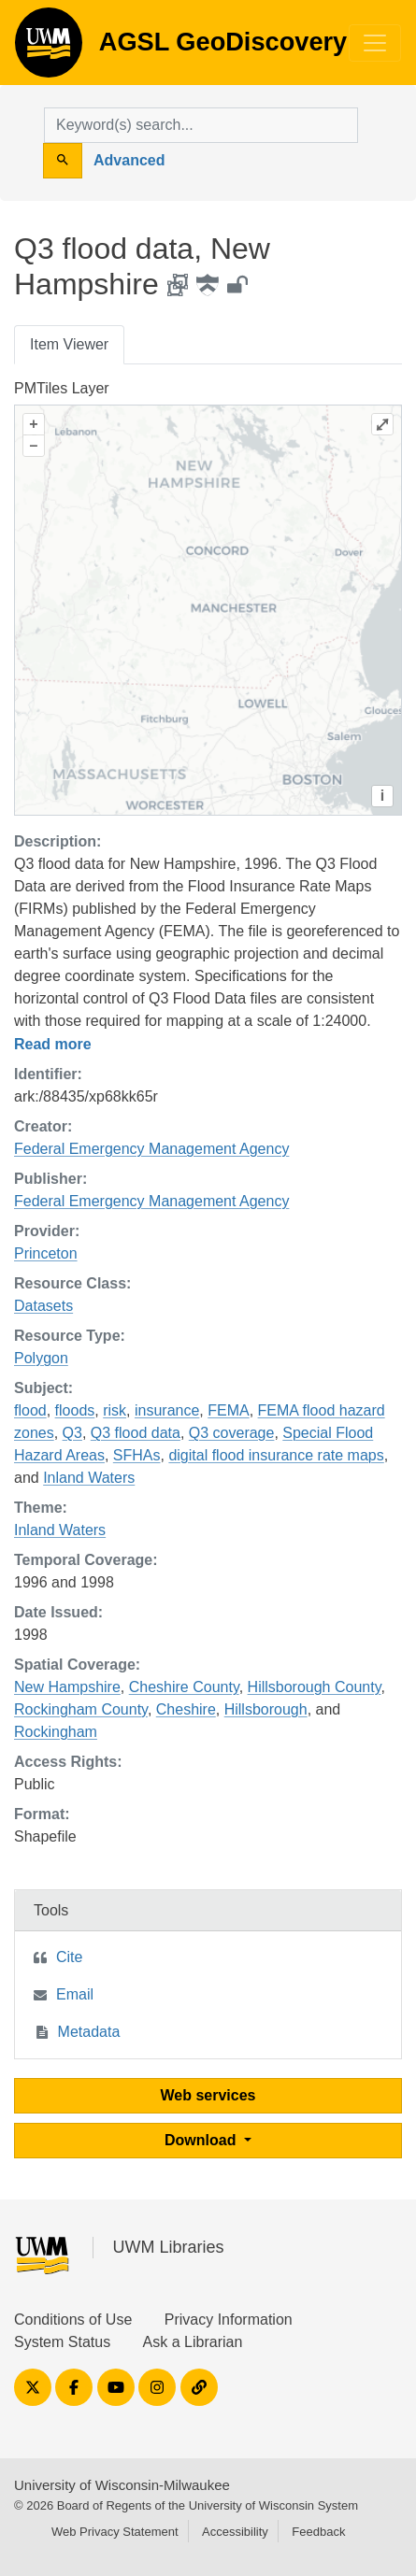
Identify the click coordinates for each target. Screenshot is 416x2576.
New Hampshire (67, 1687)
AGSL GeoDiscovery (48, 48)
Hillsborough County (314, 1687)
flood (30, 1410)
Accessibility (235, 2532)
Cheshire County (184, 1687)
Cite (69, 1957)
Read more (53, 1044)
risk (114, 1410)
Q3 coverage (232, 1433)
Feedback (318, 2532)
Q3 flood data (135, 1433)
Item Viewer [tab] (69, 344)
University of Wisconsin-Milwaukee (122, 2485)
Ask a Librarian (193, 2342)
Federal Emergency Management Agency (151, 1149)
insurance (167, 1410)
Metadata (89, 2032)
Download (202, 2140)
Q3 (72, 1433)
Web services (208, 2095)
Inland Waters (89, 1478)
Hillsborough (266, 1709)
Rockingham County (81, 1709)
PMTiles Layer (61, 388)
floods (75, 1410)
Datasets (43, 1306)
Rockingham (55, 1732)
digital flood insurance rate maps (275, 1455)
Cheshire (186, 1709)
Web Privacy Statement (115, 2532)
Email (74, 1994)
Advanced (129, 160)
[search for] (201, 125)
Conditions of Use (73, 2319)
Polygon (41, 1358)
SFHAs (137, 1455)
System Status (62, 2342)
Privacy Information (229, 2319)
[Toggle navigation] (375, 43)
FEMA (228, 1410)
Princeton (46, 1253)
